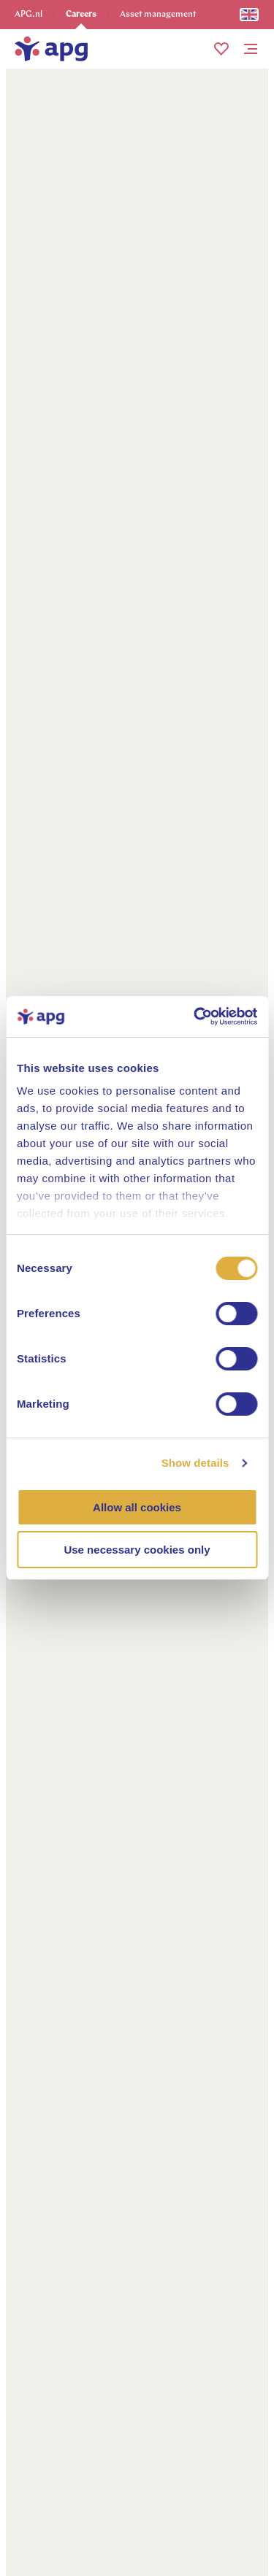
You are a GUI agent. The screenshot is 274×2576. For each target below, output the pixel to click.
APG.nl (28, 14)
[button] (221, 49)
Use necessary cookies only (137, 1549)
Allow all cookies (137, 1507)
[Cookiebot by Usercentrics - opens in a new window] (195, 1016)
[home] (51, 49)
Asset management (158, 14)
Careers (81, 14)
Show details (195, 1463)
